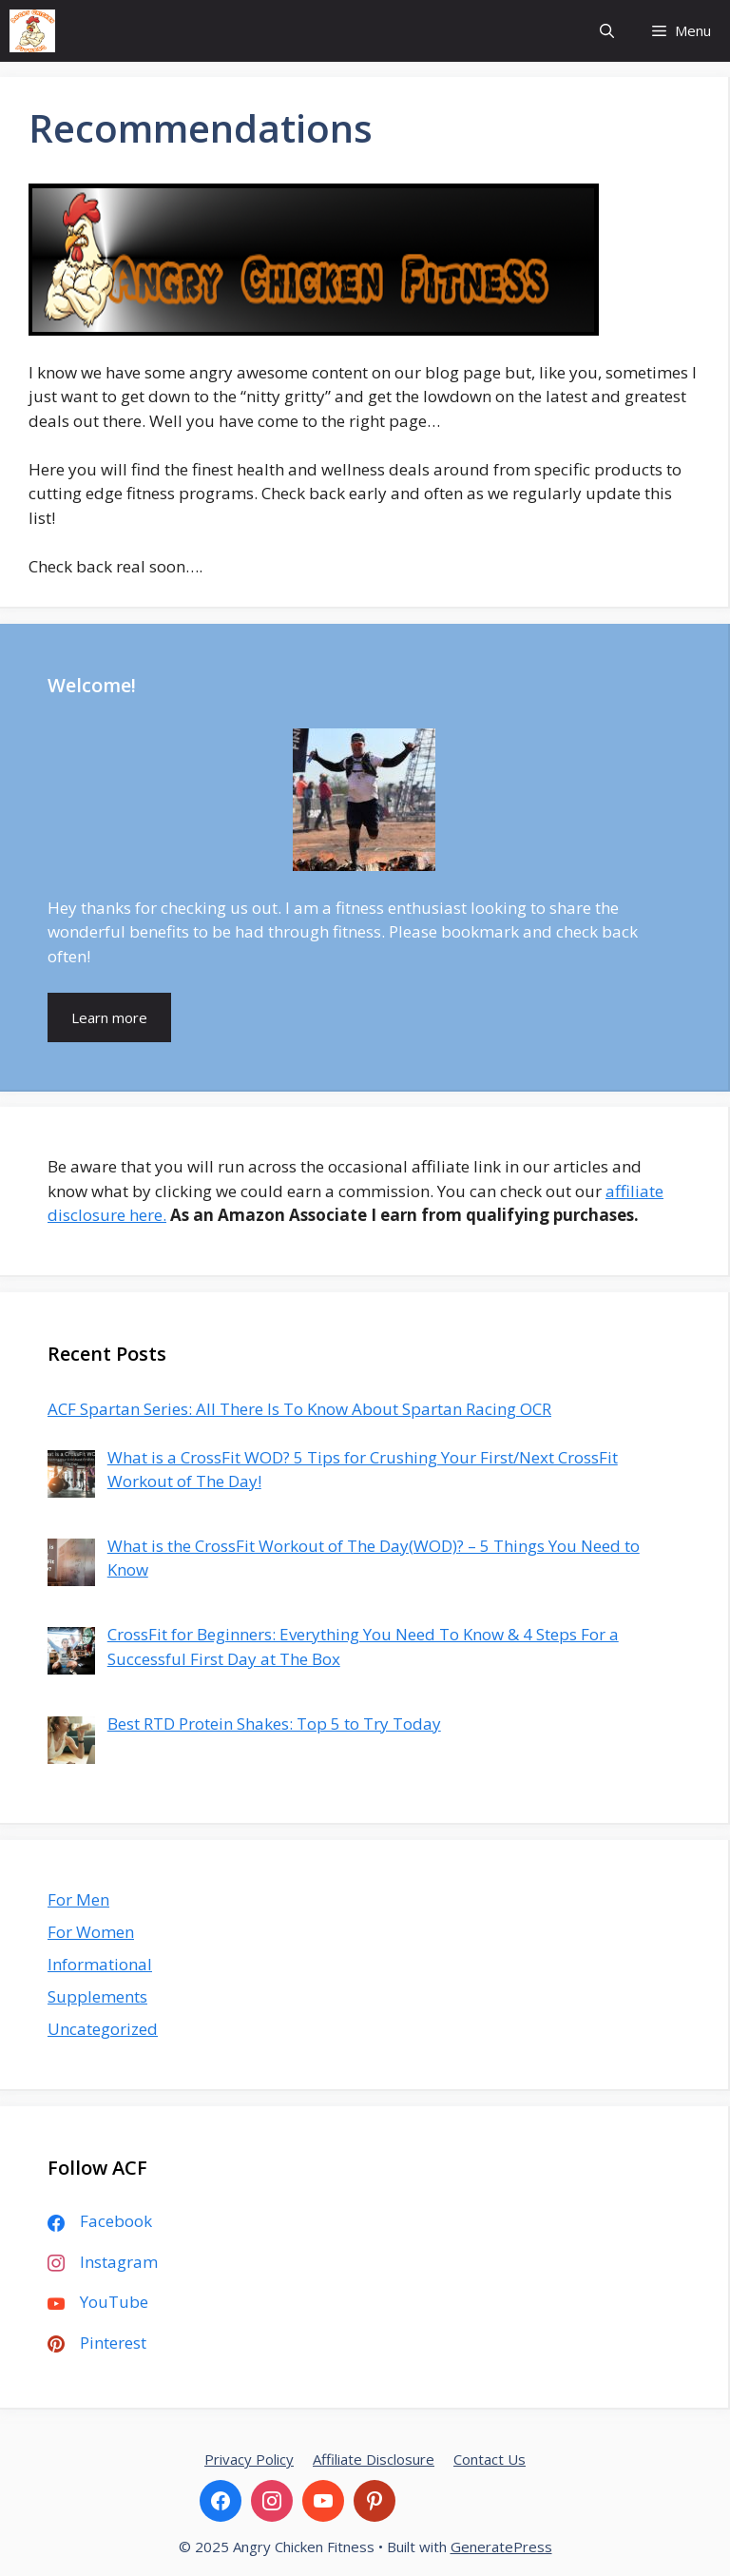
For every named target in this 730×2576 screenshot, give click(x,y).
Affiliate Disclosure (373, 2459)
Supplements (97, 1996)
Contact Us (489, 2459)
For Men (78, 1899)
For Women (91, 1932)
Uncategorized (103, 2029)
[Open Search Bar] (607, 31)
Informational (100, 1964)
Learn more (109, 1017)
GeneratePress (501, 2546)
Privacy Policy (249, 2459)
